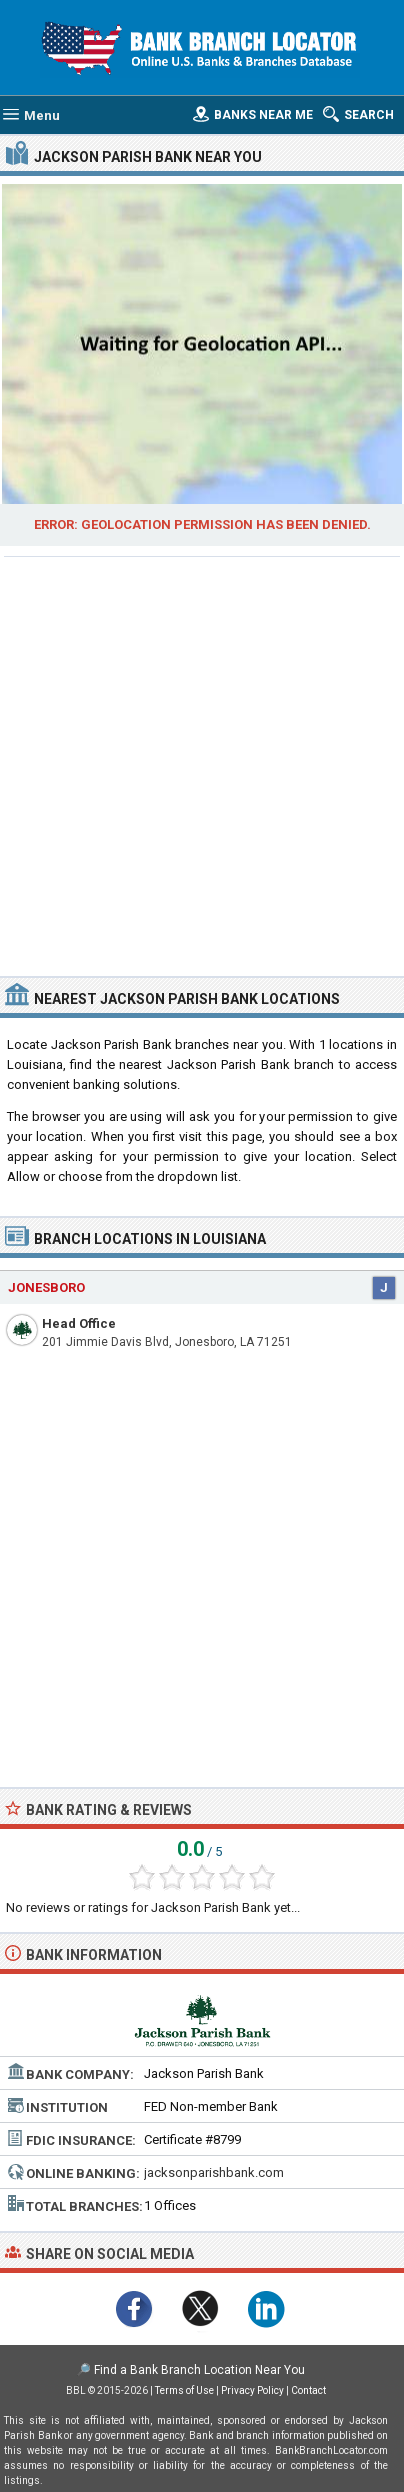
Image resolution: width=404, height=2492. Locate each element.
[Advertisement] (202, 764)
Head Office (79, 1323)
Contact (308, 2390)
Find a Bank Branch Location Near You (199, 2370)
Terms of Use (184, 2390)
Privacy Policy (252, 2390)
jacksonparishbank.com (214, 2172)
